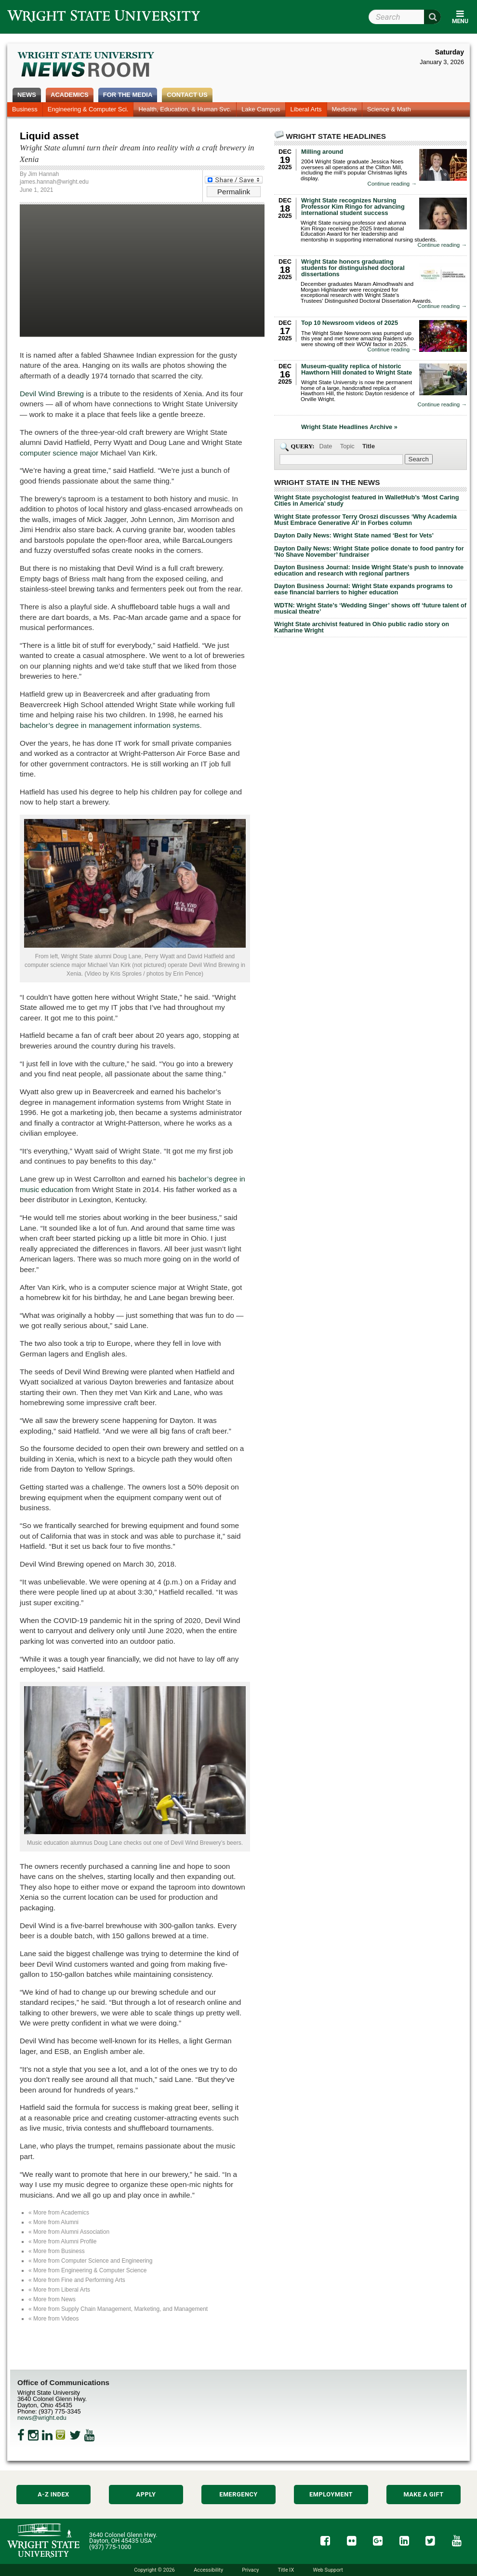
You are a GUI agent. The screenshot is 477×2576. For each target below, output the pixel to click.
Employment (331, 2494)
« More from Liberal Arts (59, 2289)
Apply (146, 2494)
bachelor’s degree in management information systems (109, 725)
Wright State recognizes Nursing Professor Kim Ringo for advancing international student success (353, 206)
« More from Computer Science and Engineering (90, 2260)
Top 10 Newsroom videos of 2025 (349, 322)
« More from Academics (58, 2212)
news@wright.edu (41, 2417)
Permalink (233, 192)
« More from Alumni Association (68, 2231)
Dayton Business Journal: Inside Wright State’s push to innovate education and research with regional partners (369, 570)
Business (25, 109)
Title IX (286, 2570)
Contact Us (187, 94)
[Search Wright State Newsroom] (419, 459)
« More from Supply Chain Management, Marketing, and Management (118, 2309)
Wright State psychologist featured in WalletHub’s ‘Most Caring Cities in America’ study (366, 500)
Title (368, 446)
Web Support (328, 2570)
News (26, 94)
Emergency (238, 2494)
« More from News (52, 2299)
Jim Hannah (43, 174)
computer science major (59, 453)
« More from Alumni (53, 2222)
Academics (70, 94)
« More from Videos (53, 2318)
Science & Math (389, 109)
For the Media (128, 94)
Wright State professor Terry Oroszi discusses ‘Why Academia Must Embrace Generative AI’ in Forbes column (365, 519)
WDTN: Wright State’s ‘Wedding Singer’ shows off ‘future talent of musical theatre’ (370, 608)
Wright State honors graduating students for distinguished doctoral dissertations (353, 268)
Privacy (250, 2570)
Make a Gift (423, 2494)
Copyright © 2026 (154, 2570)
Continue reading (392, 184)
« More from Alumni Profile (62, 2241)
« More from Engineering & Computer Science (87, 2270)
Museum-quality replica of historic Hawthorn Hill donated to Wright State (356, 369)
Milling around (322, 151)
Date (325, 446)
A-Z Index (53, 2494)
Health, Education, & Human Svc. (184, 109)
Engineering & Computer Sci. (88, 109)
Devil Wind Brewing (52, 393)
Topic (347, 446)
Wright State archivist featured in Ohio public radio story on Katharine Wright (361, 627)
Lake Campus (260, 109)
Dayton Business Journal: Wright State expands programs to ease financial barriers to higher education (363, 589)
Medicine (344, 109)
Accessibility (208, 2570)
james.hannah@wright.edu (54, 181)
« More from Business (56, 2251)
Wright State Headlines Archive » (349, 427)
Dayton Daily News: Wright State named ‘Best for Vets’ (354, 535)
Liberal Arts (306, 109)
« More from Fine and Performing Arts (76, 2280)
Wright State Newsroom (86, 65)
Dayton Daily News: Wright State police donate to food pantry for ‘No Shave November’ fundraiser (369, 551)
